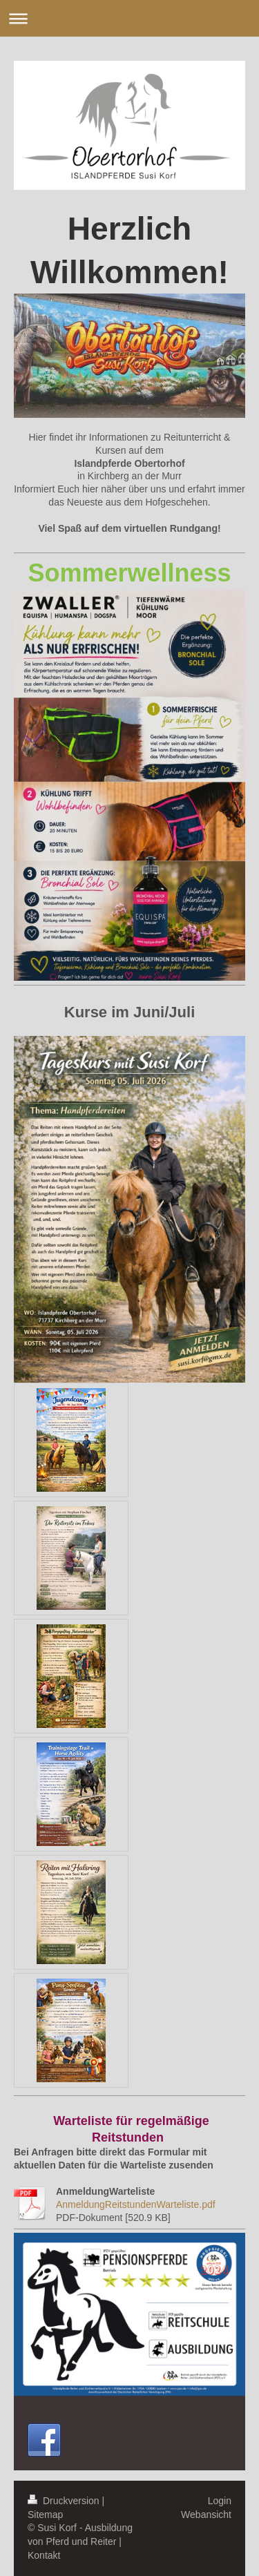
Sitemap (45, 2514)
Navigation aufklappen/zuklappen (129, 18)
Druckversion (65, 2500)
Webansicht (206, 2514)
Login (219, 2500)
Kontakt (44, 2555)
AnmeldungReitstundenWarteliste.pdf (135, 2204)
